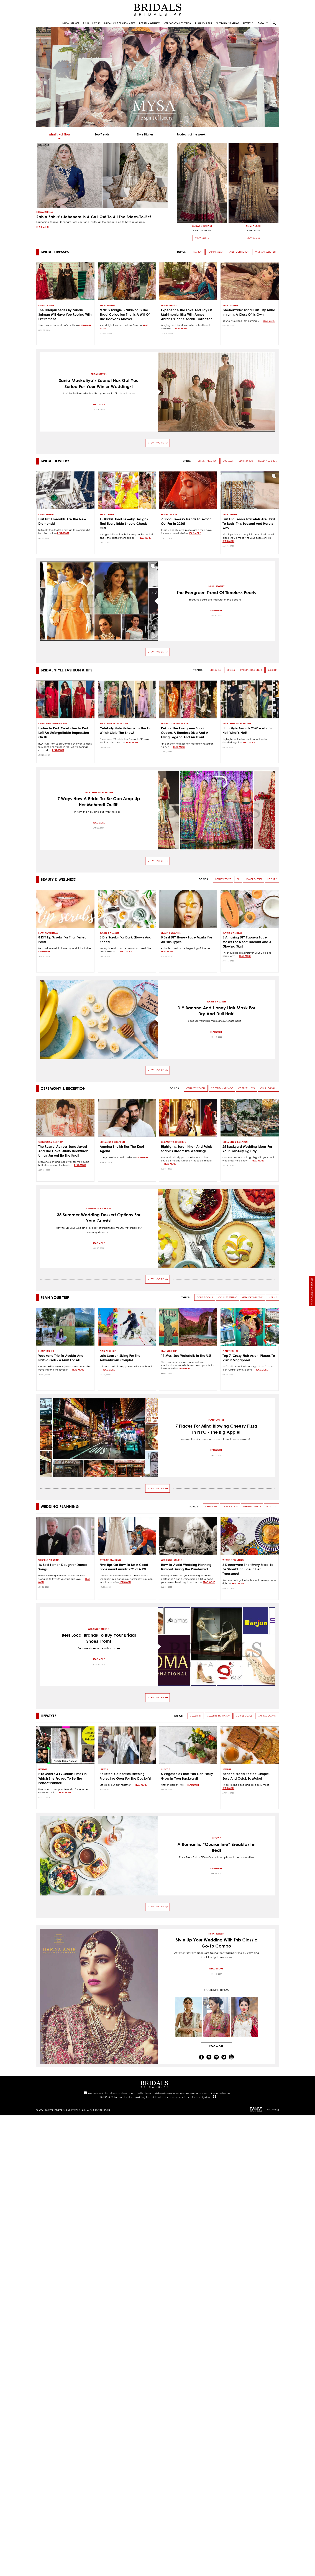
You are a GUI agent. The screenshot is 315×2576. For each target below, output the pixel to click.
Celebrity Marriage (221, 1089)
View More (202, 238)
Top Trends (102, 134)
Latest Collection (238, 252)
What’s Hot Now (59, 134)
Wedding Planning (227, 23)
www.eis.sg (273, 2111)
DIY (237, 879)
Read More (216, 2047)
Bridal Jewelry (92, 23)
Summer (272, 670)
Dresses (230, 670)
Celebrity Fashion (206, 461)
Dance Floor (229, 1507)
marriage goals (266, 1717)
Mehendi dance (251, 1507)
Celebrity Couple (194, 1089)
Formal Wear (214, 252)
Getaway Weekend (252, 1298)
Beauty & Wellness (150, 23)
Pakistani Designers (265, 252)
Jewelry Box (245, 461)
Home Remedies (253, 879)
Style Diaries (145, 134)
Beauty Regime (222, 879)
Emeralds (227, 461)
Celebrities (214, 670)
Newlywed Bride (267, 461)
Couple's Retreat (226, 1298)
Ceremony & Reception (177, 23)
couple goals (268, 1089)
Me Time (272, 1298)
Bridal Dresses (72, 23)
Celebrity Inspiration (217, 1717)
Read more (42, 227)
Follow (261, 23)
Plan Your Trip (203, 23)
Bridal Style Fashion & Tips (120, 23)
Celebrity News (246, 1089)
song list (271, 1507)
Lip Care (271, 879)
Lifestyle (246, 23)
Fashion (196, 252)
